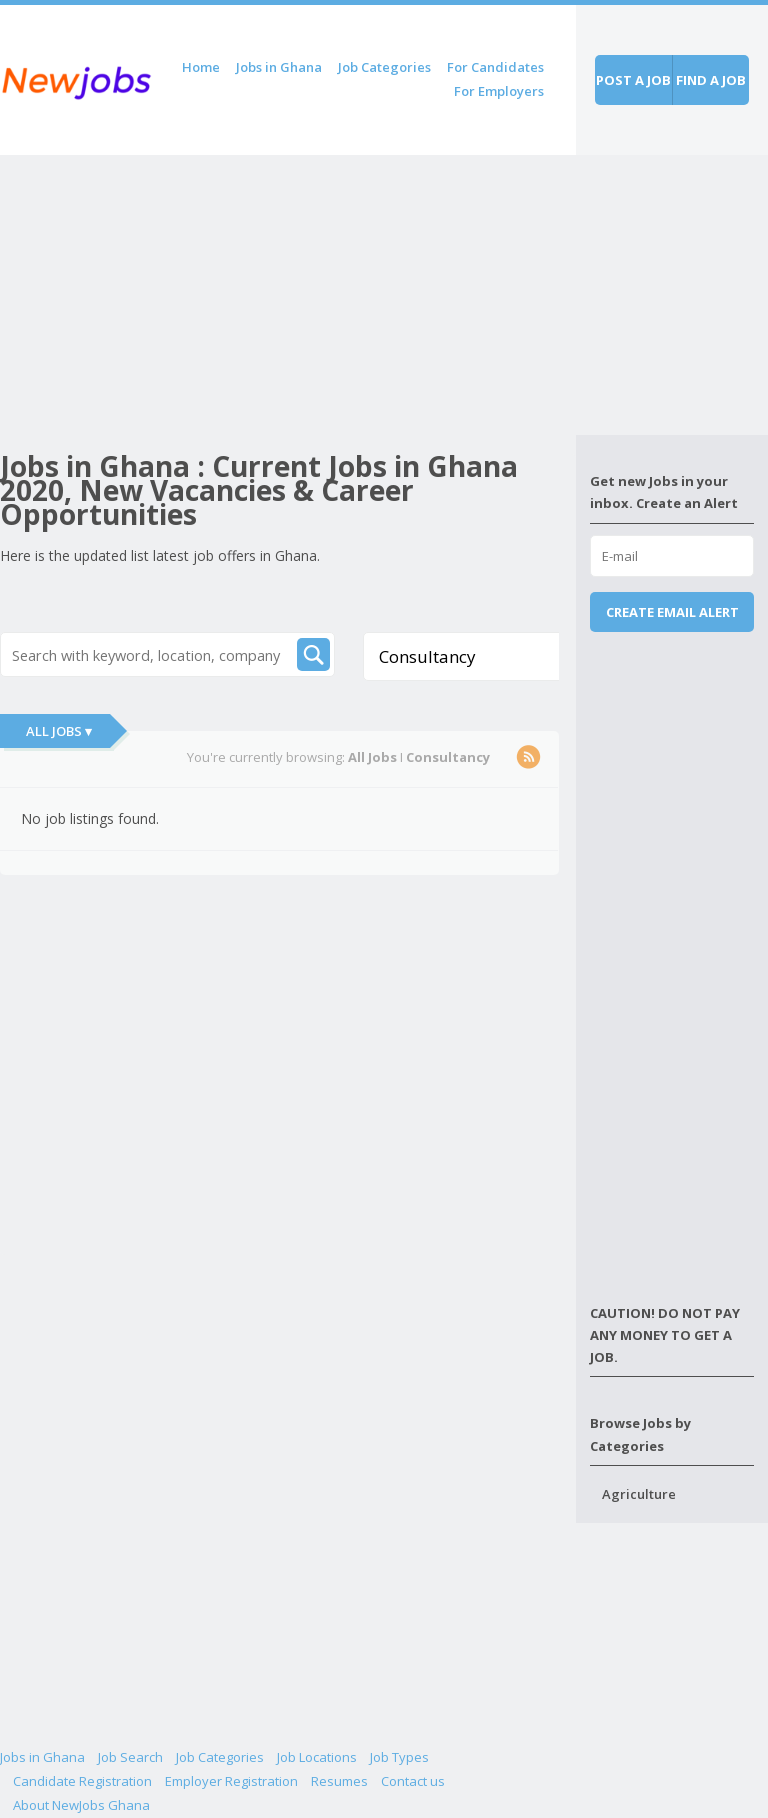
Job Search (130, 1757)
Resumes (339, 1781)
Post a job (633, 80)
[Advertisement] (288, 295)
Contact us (413, 1781)
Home (201, 67)
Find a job (711, 80)
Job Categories (384, 67)
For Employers (499, 91)
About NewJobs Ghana (81, 1805)
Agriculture (639, 1494)
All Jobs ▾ (59, 731)
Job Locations (317, 1757)
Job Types (399, 1757)
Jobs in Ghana (279, 67)
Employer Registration (231, 1781)
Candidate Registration (82, 1781)
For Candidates (495, 67)
